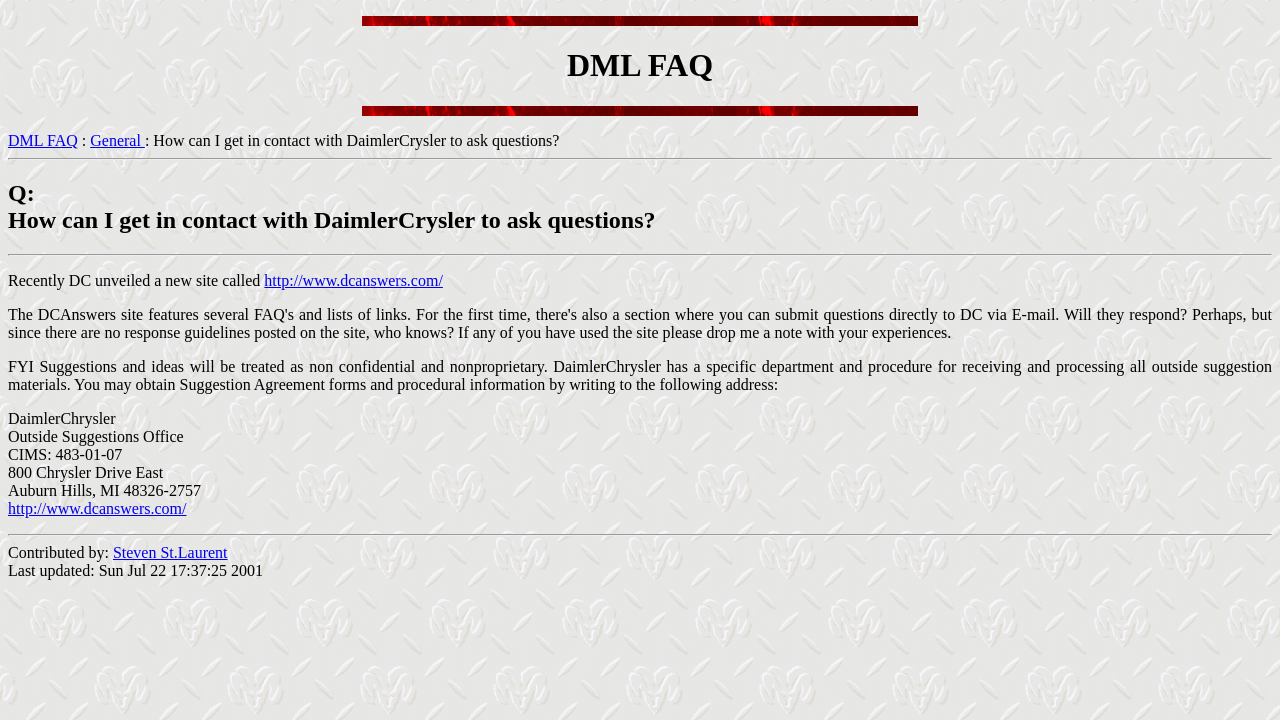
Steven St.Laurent (170, 552)
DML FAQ (43, 140)
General (117, 140)
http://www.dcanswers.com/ (353, 280)
